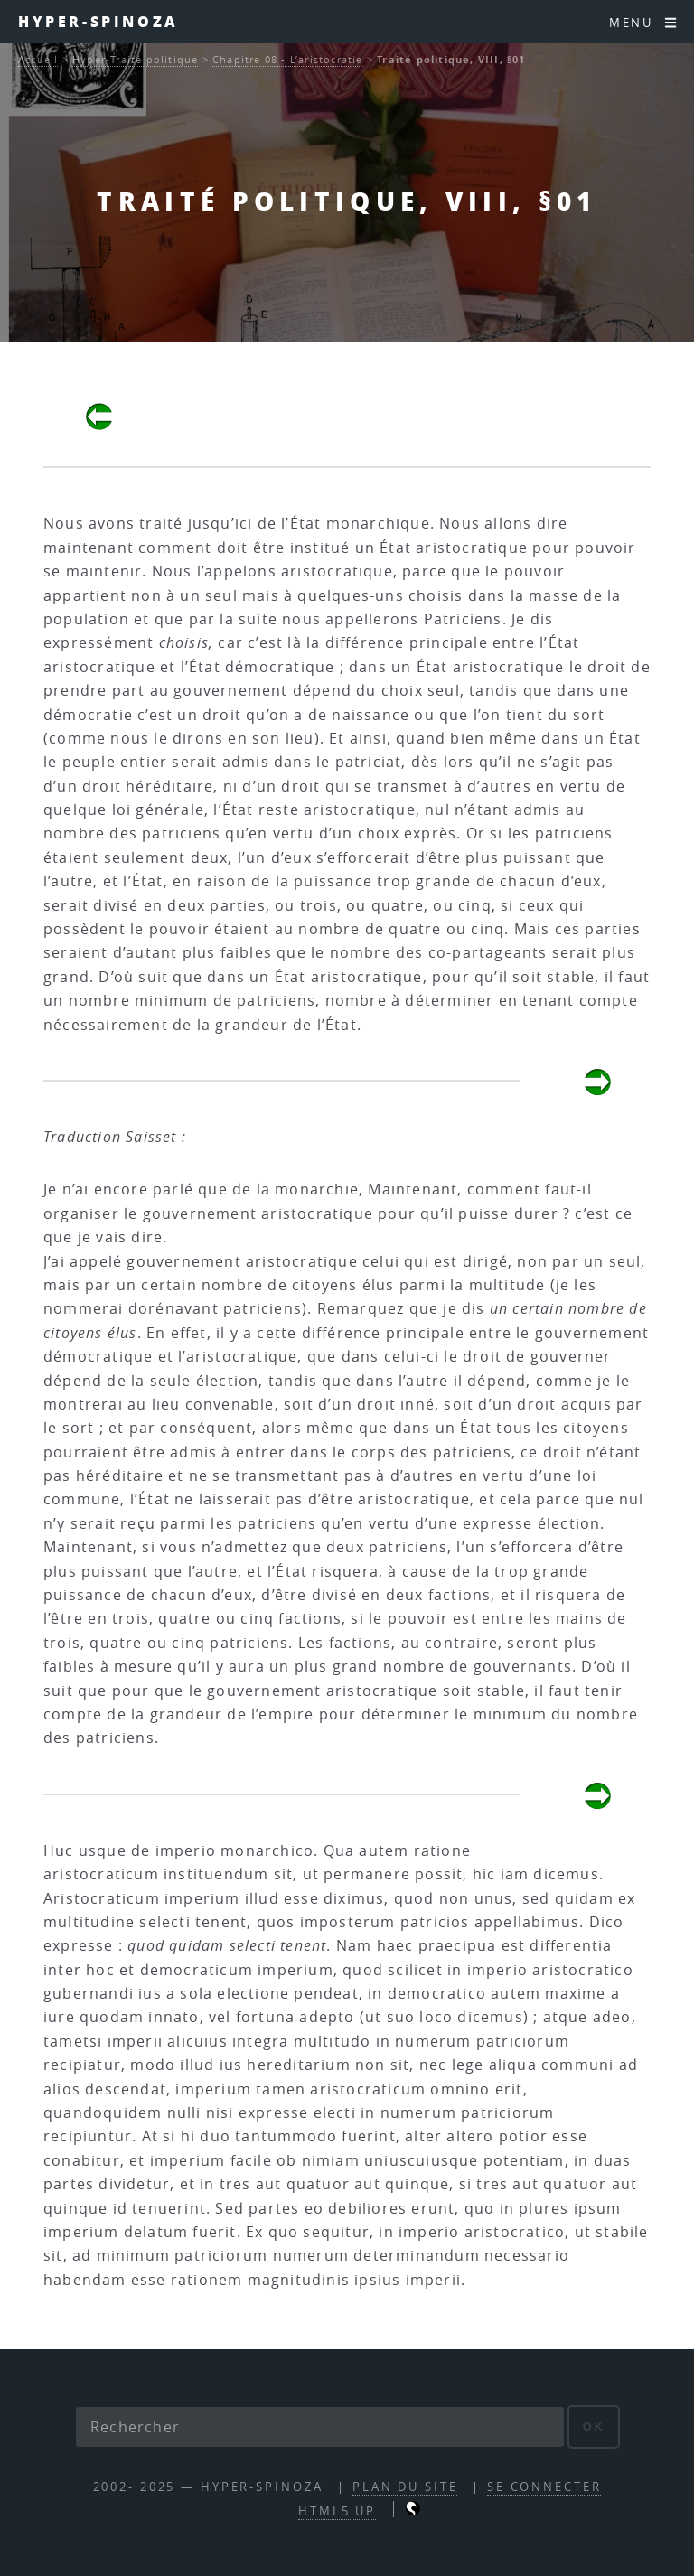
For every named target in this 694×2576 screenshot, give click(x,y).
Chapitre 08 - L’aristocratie (287, 59)
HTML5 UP (337, 2511)
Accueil (38, 59)
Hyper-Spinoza (98, 21)
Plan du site (405, 2487)
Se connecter (544, 2487)
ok (594, 2426)
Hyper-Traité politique (135, 59)
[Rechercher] (320, 2427)
